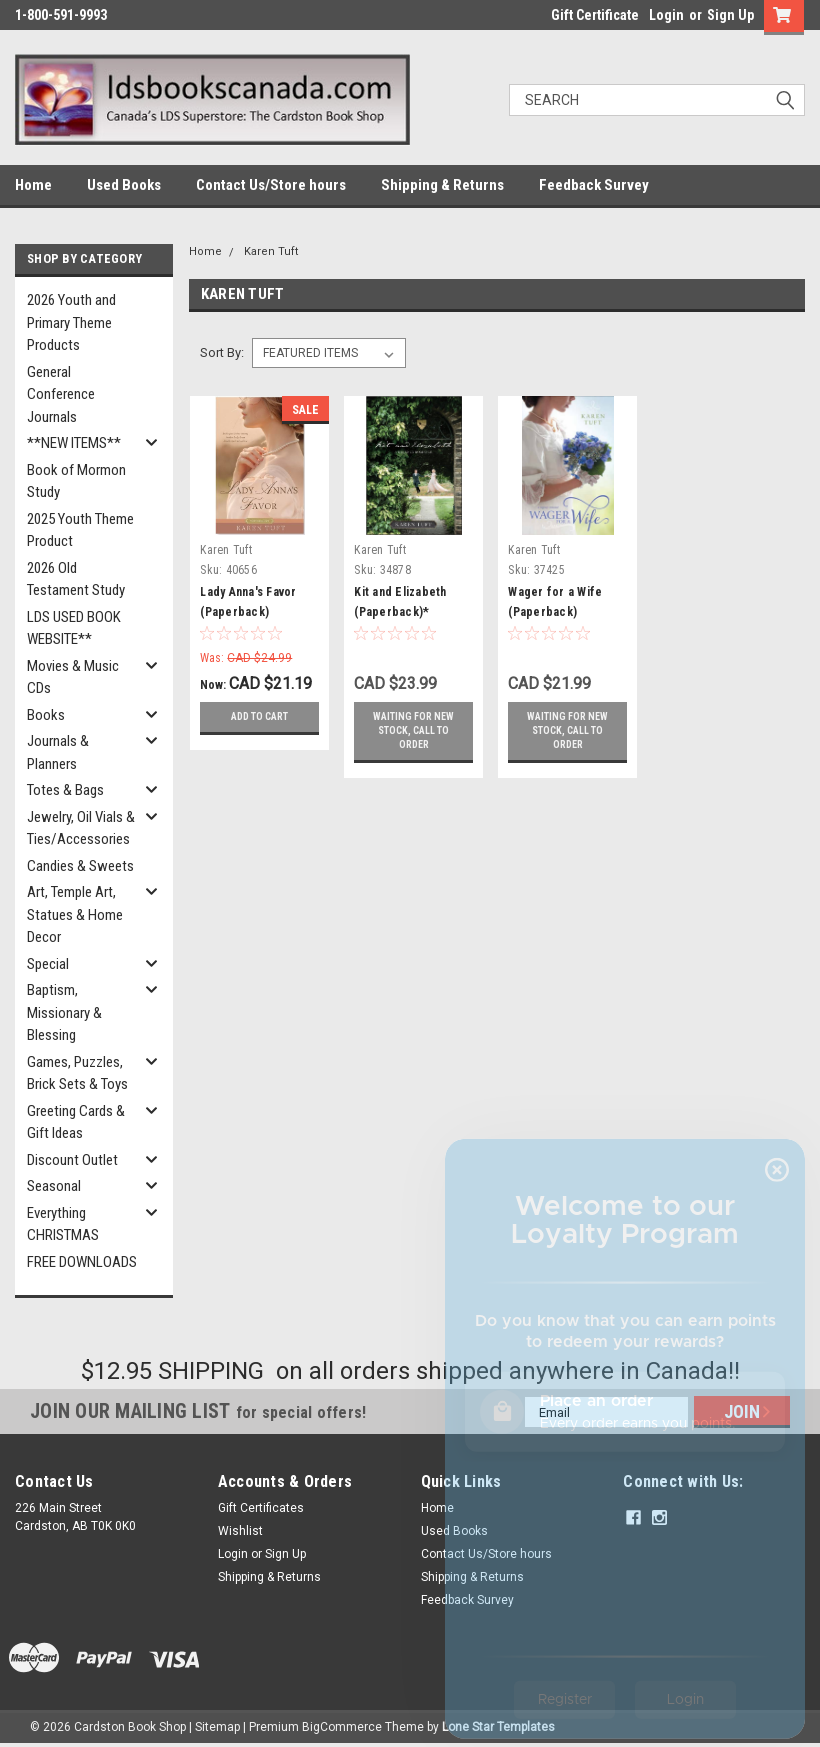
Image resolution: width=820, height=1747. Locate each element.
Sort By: (222, 352)
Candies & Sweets (80, 866)
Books (46, 715)
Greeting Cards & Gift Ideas (76, 1122)
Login (666, 15)
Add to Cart (259, 716)
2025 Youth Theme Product (80, 530)
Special (48, 964)
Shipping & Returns (442, 185)
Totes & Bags (65, 790)
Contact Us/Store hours (271, 185)
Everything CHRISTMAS (63, 1224)
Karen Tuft (271, 251)
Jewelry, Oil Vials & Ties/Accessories (81, 828)
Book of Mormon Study (76, 481)
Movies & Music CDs (73, 677)
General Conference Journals (61, 394)
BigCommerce (342, 1727)
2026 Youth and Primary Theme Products (71, 322)
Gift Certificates (261, 1508)
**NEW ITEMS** (74, 443)
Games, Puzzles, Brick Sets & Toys (77, 1073)
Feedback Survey (594, 185)
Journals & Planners (58, 752)
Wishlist (240, 1531)
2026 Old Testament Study (76, 579)
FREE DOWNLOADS (82, 1262)
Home (33, 185)
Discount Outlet (72, 1160)
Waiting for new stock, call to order (413, 730)
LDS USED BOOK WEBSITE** (74, 628)
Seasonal (54, 1186)
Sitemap (217, 1727)
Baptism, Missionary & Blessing (64, 1012)
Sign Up (730, 15)
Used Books (124, 185)
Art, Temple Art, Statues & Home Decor (75, 914)
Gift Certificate (595, 15)
